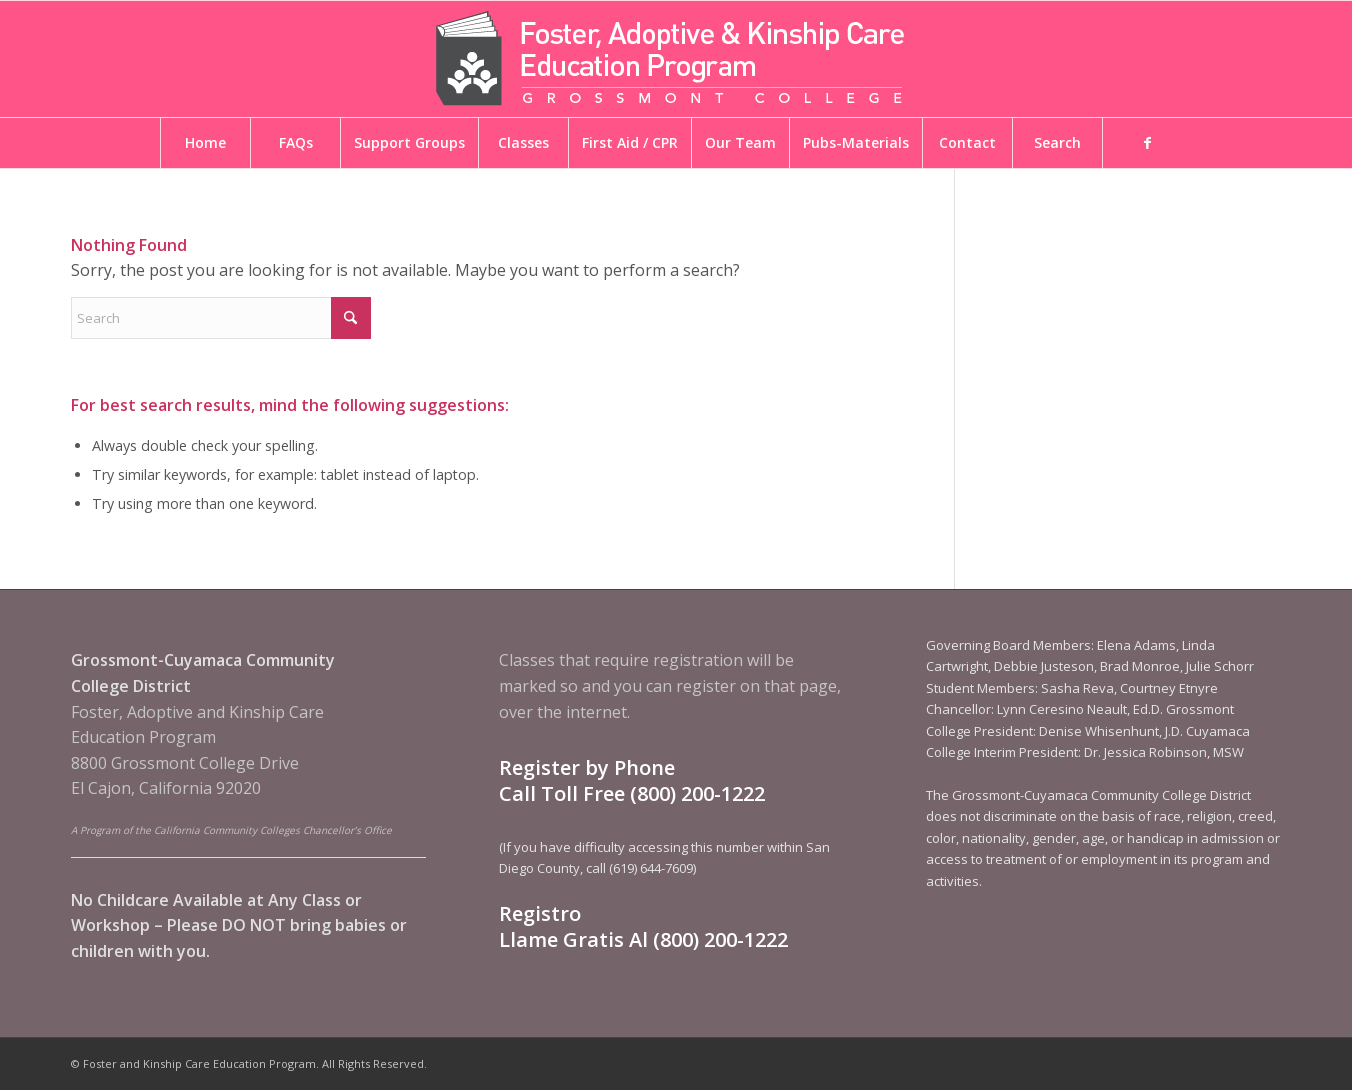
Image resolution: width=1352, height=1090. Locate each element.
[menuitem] (205, 143)
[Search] (221, 318)
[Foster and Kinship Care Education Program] (676, 59)
